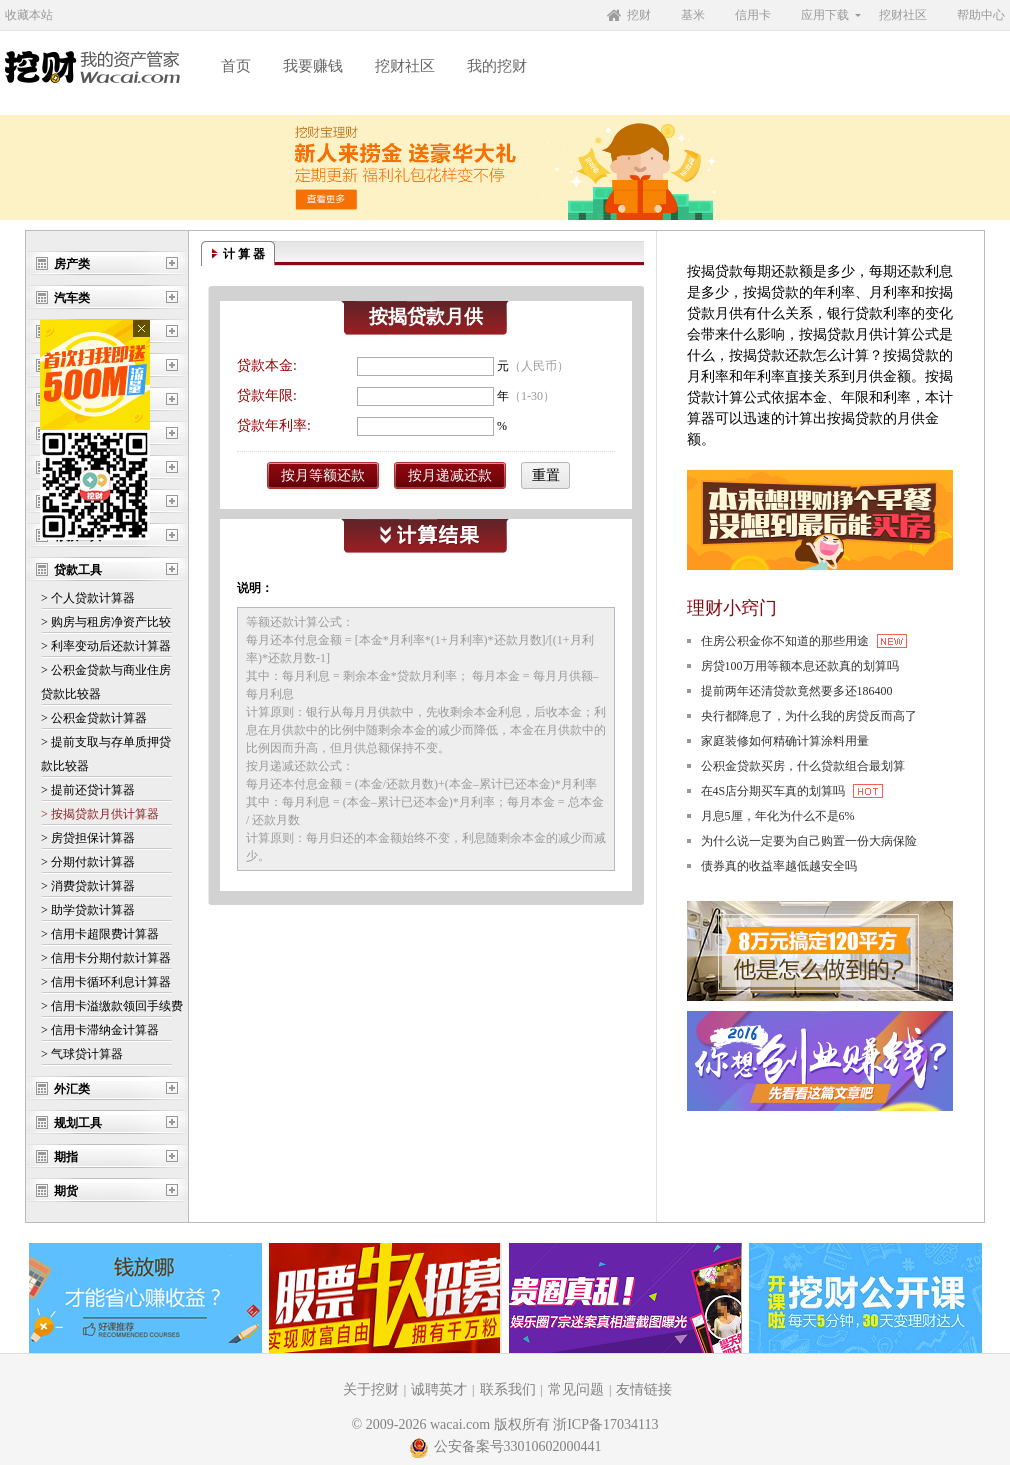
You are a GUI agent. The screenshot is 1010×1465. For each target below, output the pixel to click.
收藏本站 (29, 15)
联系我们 (508, 1389)
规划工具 (78, 1123)
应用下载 (825, 15)
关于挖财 (371, 1389)
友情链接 (644, 1389)
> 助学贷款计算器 (88, 910)
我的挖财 (497, 66)
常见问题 (576, 1389)
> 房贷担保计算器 (88, 838)
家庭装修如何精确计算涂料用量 (785, 741)
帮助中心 (981, 15)
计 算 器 (244, 254)
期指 (66, 1157)
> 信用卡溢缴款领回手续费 (112, 1006)
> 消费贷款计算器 (88, 886)
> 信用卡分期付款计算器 (106, 958)
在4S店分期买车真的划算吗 (792, 791)
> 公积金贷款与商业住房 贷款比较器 (106, 682)
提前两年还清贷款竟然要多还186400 (797, 691)
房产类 (72, 264)
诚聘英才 (439, 1389)
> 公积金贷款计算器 (94, 718)
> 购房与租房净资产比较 (106, 622)
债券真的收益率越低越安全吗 (779, 866)
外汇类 (72, 1089)
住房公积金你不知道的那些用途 (804, 641)
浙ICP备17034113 (605, 1424)
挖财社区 (903, 15)
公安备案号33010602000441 (505, 1446)
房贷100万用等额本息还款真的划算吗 (800, 666)
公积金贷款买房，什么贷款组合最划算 (803, 766)
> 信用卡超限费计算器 (100, 934)
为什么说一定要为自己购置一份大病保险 (809, 841)
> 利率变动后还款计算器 (106, 646)
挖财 (639, 15)
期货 (66, 1191)
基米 (693, 15)
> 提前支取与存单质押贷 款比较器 (106, 754)
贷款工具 (78, 570)
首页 (236, 66)
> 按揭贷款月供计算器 (100, 814)
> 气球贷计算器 (82, 1054)
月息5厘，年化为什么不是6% (778, 816)
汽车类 (72, 298)
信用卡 (753, 15)
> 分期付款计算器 (88, 862)
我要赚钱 (313, 66)
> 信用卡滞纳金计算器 (100, 1030)
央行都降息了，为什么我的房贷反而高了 (809, 716)
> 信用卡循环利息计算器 (106, 982)
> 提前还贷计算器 (88, 790)
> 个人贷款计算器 (88, 598)
